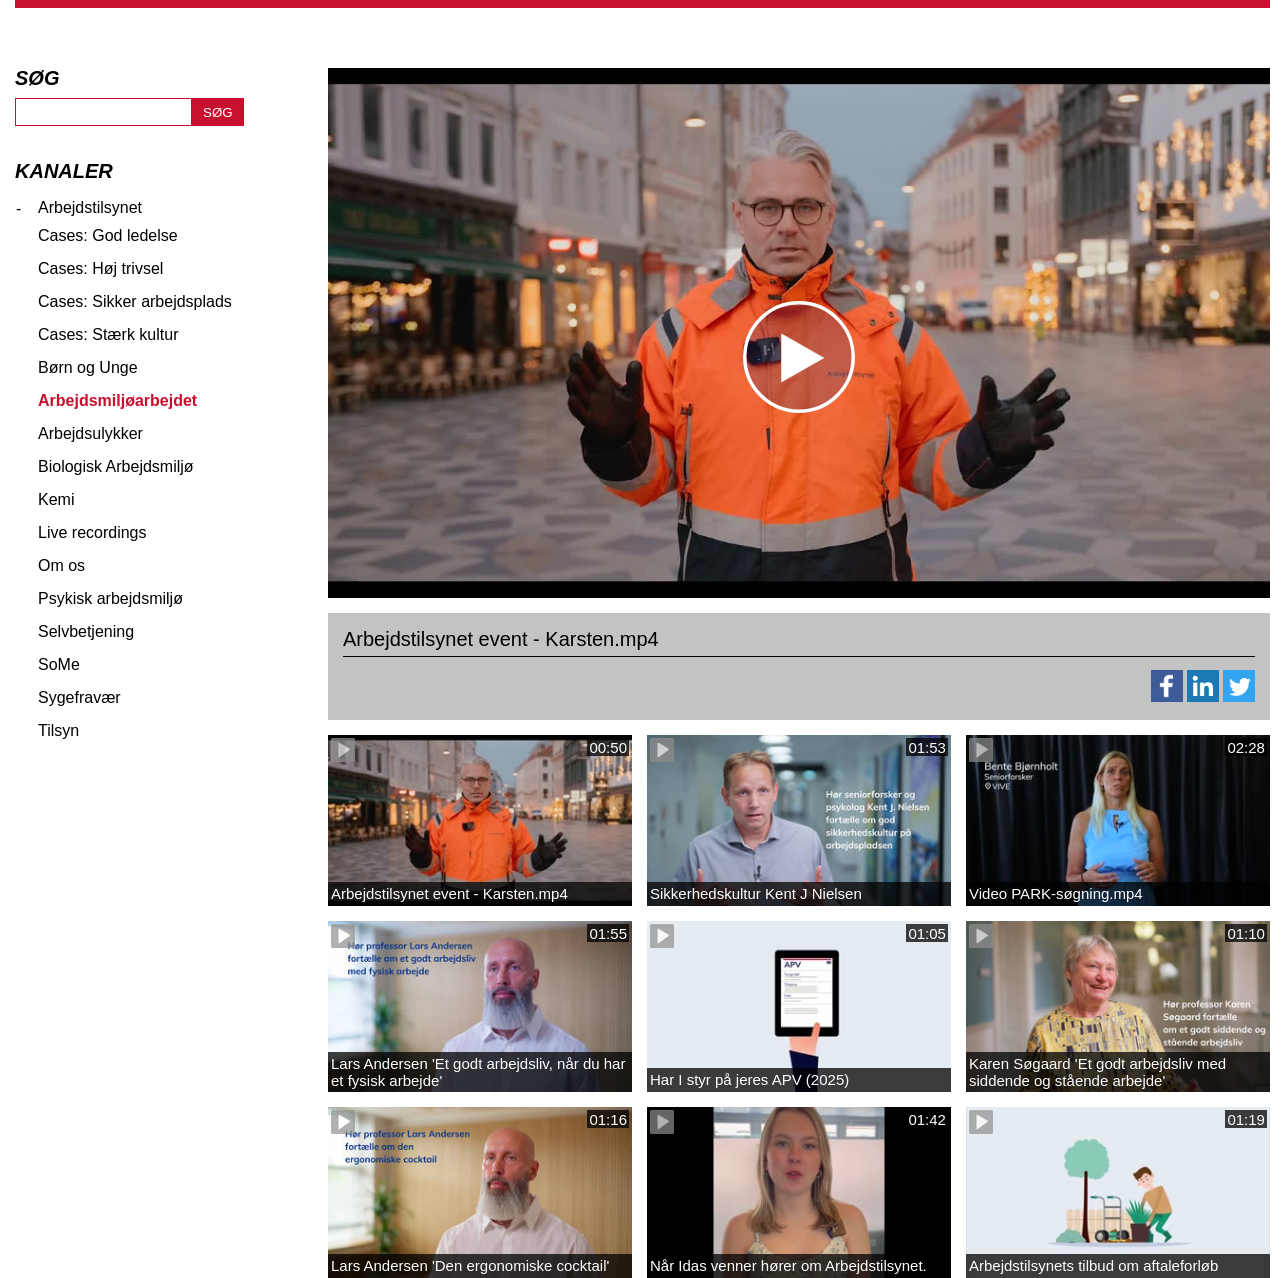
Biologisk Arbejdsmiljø (116, 466)
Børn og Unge (88, 367)
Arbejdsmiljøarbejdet (117, 400)
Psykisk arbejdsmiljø (110, 598)
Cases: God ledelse (108, 235)
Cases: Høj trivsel (100, 268)
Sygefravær (79, 697)
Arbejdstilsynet (90, 207)
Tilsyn (58, 730)
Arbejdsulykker (90, 433)
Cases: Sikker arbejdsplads (135, 301)
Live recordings (92, 532)
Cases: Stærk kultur (108, 334)
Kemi (56, 499)
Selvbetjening (86, 631)
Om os (61, 565)
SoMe (59, 664)
